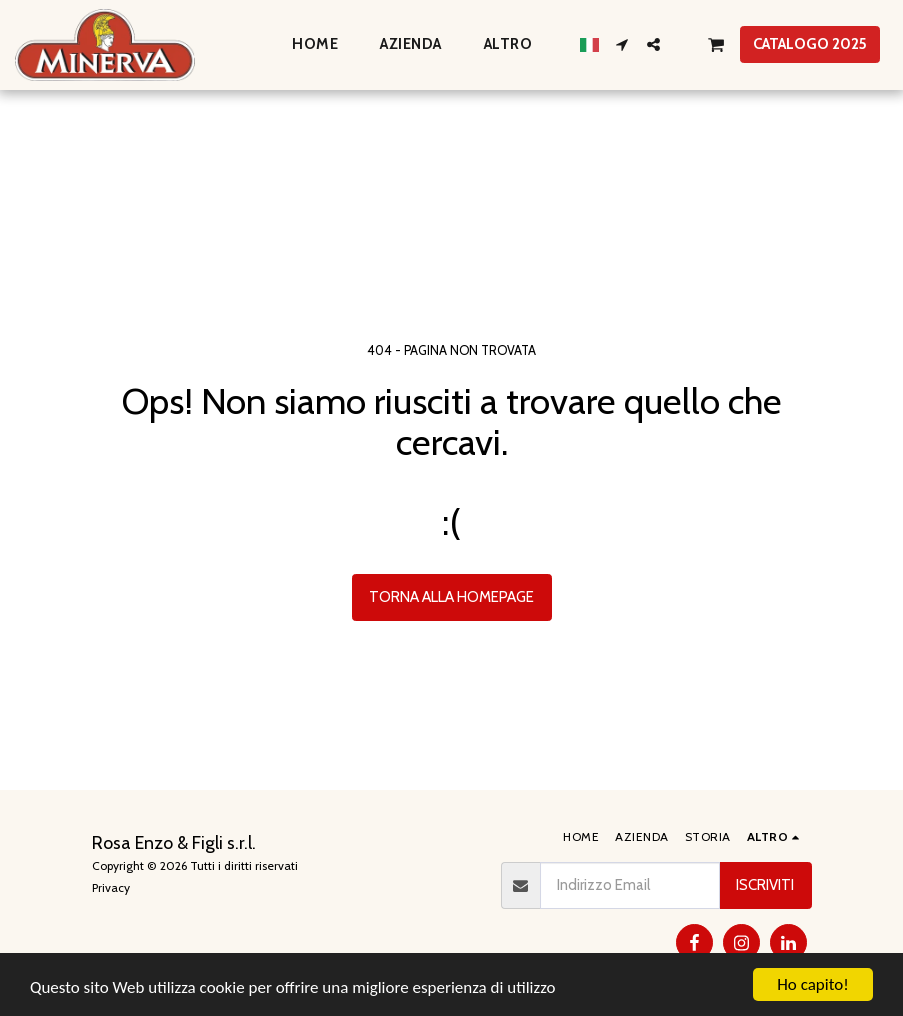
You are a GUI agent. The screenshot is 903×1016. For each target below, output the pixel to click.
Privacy (111, 887)
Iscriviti (765, 885)
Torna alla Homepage (451, 597)
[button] (622, 44)
